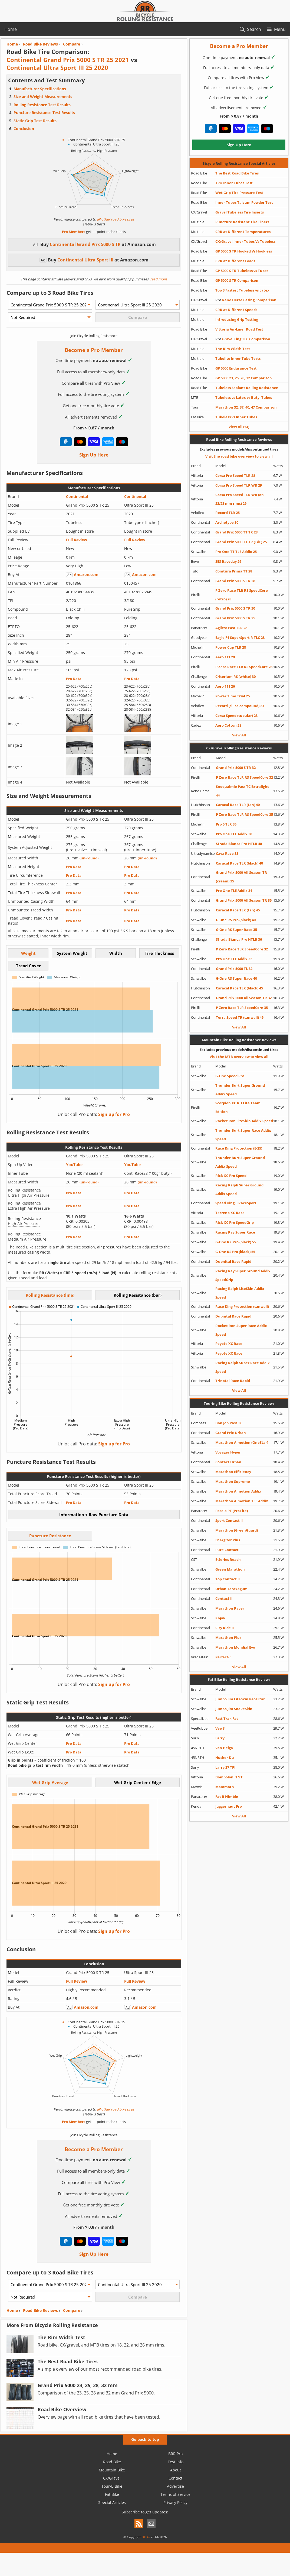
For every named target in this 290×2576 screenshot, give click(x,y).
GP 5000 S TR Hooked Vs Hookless (243, 251)
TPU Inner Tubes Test (234, 182)
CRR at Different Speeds (236, 309)
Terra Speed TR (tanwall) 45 (239, 1017)
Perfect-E (223, 1657)
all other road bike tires (115, 219)
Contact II (223, 1598)
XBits (146, 2537)
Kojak (220, 1618)
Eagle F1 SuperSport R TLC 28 (240, 637)
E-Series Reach (228, 1559)
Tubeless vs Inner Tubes (236, 417)
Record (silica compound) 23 (239, 705)
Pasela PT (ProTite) (231, 1510)
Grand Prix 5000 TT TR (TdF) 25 (241, 541)
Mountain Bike (112, 2470)
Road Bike (112, 2461)
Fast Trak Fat (226, 1718)
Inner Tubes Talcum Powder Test (244, 202)
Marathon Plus (228, 1637)
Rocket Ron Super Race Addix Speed (241, 1330)
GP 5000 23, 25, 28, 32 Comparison (243, 378)
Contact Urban (228, 1461)
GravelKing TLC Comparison (242, 338)
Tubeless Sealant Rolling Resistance (246, 387)
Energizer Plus (227, 1540)
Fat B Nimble (226, 1796)
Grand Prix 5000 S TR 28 (235, 580)
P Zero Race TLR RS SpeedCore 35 (244, 814)
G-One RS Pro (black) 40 (236, 919)
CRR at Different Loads (235, 260)
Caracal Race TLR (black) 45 (239, 988)
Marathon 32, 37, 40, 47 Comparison (246, 407)
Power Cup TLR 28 (230, 647)
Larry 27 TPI (225, 1767)
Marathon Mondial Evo (235, 1647)
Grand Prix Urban (230, 1432)
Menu (280, 29)
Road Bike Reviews (40, 2310)
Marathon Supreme (232, 1481)
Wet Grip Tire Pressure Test (239, 192)
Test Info (175, 2461)
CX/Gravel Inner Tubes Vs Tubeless (245, 241)
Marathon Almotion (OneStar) (241, 1442)
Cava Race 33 (227, 853)
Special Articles (112, 2502)
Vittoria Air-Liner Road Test (239, 329)
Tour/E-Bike (111, 2486)
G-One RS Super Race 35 (236, 929)
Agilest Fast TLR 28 (231, 627)
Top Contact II (227, 1579)
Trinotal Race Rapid (232, 1380)
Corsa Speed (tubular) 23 (236, 715)
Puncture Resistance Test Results (44, 112)
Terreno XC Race (230, 1212)
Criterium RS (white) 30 (235, 676)
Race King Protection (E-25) (238, 1148)
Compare (71, 2310)
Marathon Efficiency (233, 1471)
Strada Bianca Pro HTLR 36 (239, 939)
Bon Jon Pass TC (228, 1422)
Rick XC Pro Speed (230, 1175)
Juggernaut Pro (228, 1806)
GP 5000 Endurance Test (236, 368)
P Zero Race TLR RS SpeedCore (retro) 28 (241, 594)
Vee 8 (220, 1728)
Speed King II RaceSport (235, 1202)
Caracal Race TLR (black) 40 (239, 863)
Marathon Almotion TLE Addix (241, 1501)
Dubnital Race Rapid (233, 1261)
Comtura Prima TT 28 (233, 571)
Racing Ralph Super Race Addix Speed (242, 1367)
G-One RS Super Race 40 (236, 978)
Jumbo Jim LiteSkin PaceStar (240, 1699)
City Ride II (224, 1627)
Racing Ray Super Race (235, 1232)
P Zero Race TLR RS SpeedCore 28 (243, 666)
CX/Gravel (112, 2478)
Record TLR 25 (227, 512)
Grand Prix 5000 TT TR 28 (236, 532)
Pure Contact (227, 1549)
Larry (220, 1738)
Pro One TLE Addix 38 (234, 833)
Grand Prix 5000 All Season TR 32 (244, 997)
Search (254, 29)
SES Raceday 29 (228, 561)
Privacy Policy (175, 2502)
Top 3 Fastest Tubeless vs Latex (242, 290)
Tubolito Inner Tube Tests (238, 358)
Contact (175, 2478)
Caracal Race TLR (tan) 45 (238, 910)
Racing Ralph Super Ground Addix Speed (239, 1189)
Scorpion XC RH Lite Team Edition (238, 1107)
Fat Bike (112, 2494)
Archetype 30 (226, 522)
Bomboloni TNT (229, 1777)
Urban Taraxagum (231, 1588)
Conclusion (24, 128)
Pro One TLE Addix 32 (234, 958)
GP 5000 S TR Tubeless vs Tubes (241, 270)
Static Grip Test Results (35, 120)
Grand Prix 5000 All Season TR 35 (244, 900)
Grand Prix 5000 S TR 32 (236, 767)
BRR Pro (175, 2453)
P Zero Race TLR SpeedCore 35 (242, 1007)
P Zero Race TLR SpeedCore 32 (242, 949)
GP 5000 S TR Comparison (236, 280)
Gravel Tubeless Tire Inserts (239, 212)
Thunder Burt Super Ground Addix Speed (240, 1089)
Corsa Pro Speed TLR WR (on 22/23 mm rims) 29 (239, 499)
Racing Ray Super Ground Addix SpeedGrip (243, 1275)
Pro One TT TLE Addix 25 (236, 551)
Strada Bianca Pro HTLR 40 (239, 843)
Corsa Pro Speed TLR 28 (235, 475)
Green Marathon (230, 1569)
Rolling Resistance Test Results (42, 104)
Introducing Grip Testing (236, 319)
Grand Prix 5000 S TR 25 (235, 618)
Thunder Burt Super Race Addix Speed (243, 1134)
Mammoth (224, 1786)
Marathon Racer (229, 1608)
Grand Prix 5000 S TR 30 (235, 608)
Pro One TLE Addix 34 (234, 890)
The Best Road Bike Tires (237, 173)
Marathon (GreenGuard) (236, 1530)
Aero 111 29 (225, 657)
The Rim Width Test (232, 348)
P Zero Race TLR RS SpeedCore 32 (244, 777)
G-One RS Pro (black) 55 (235, 1251)
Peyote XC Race (228, 1343)
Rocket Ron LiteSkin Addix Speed (244, 1120)
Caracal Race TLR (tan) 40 (238, 804)
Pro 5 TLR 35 (226, 824)
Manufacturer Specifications (40, 88)
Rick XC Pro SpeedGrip (234, 1222)
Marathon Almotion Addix (238, 1491)
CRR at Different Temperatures (243, 231)
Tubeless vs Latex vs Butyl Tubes (243, 397)
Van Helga (224, 1747)
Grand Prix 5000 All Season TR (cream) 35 (241, 877)
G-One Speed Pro (229, 1075)
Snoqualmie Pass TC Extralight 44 (242, 791)
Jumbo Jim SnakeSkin (233, 1708)
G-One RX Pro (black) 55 (235, 1242)
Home (10, 29)
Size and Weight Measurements (43, 96)
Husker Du (224, 1757)
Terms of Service (175, 2494)
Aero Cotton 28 (228, 725)
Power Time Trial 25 (232, 696)
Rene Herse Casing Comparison (245, 299)
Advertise (175, 2486)
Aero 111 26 (225, 686)
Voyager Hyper (228, 1452)
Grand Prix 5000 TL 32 (234, 968)
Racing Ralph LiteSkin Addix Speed (239, 1293)
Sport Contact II (229, 1520)
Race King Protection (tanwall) (242, 1306)
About (175, 2470)
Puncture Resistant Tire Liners (242, 221)
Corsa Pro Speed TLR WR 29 (238, 485)
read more (158, 279)
